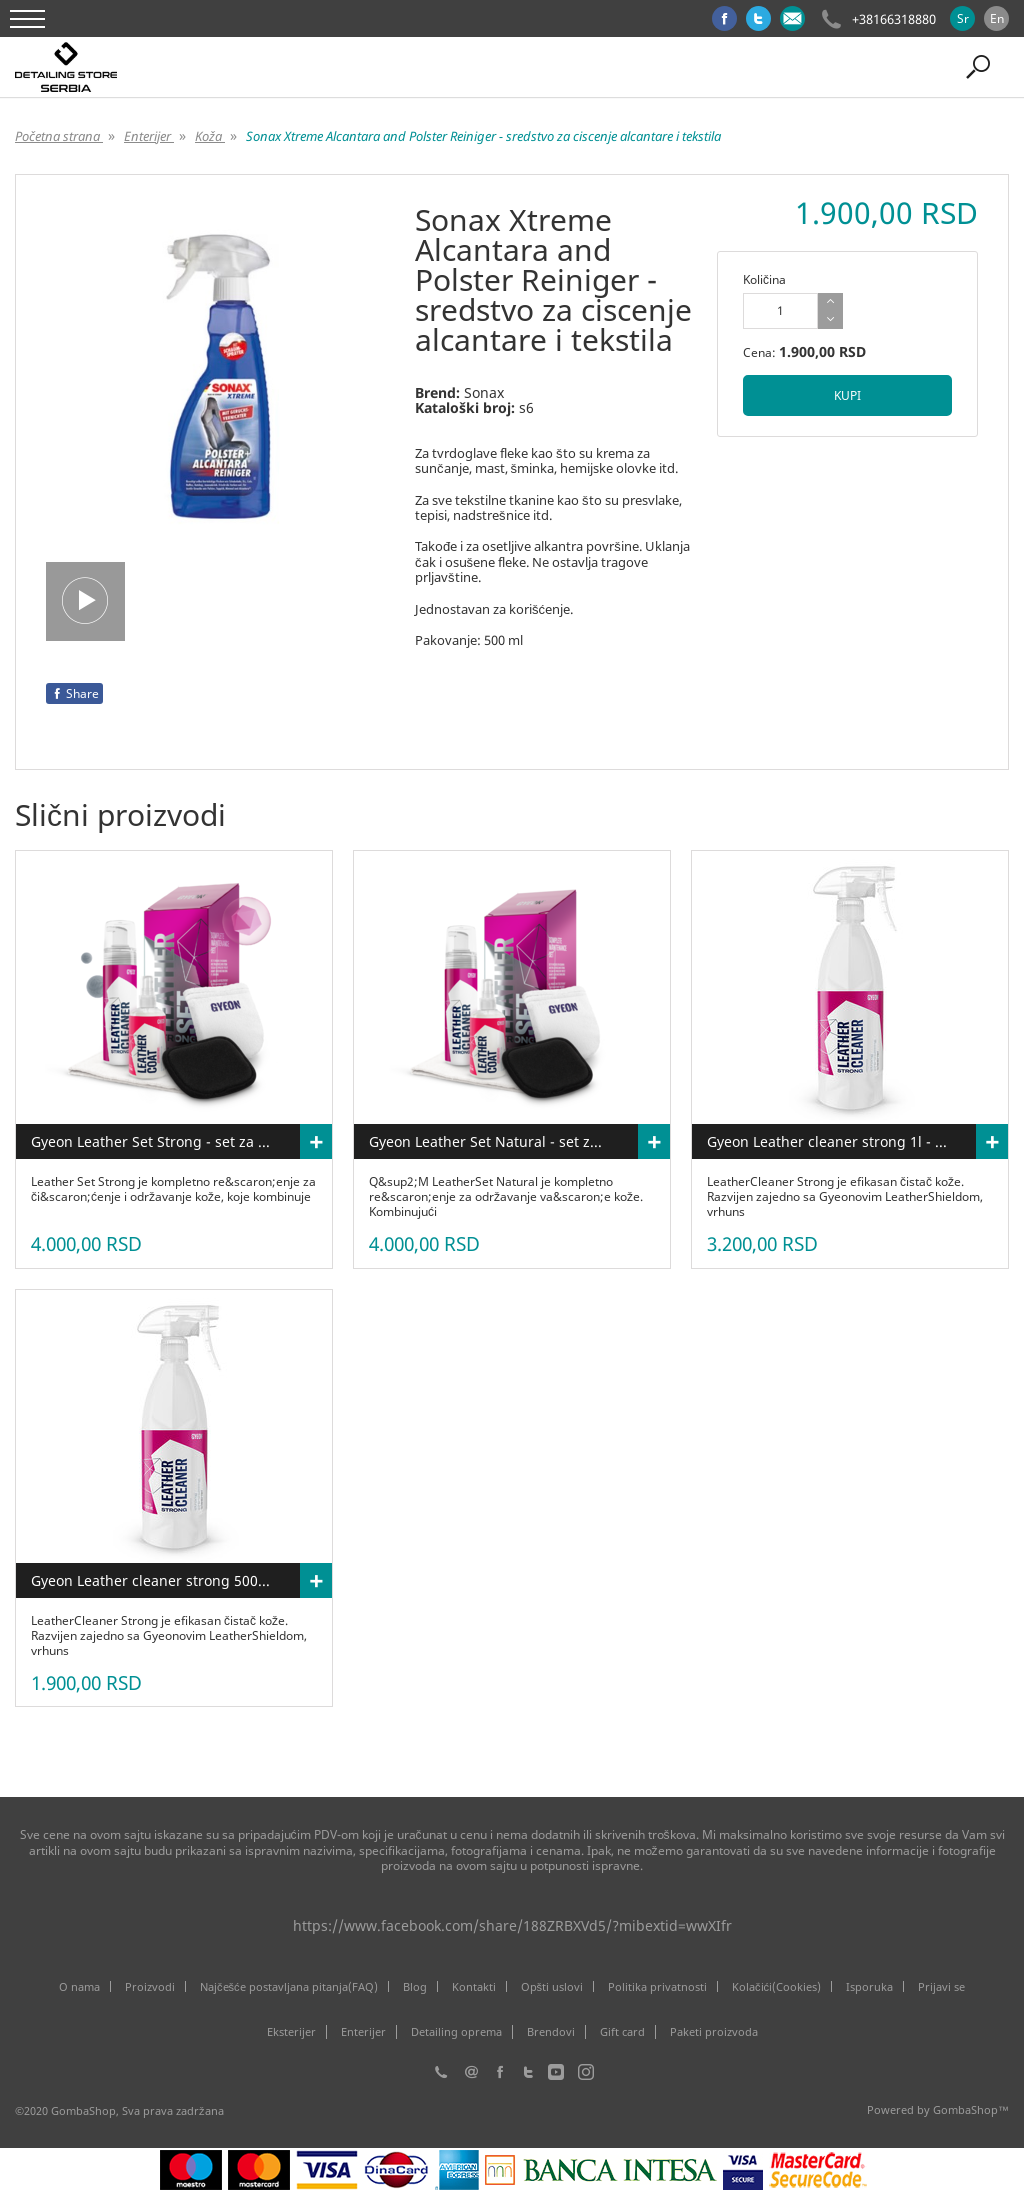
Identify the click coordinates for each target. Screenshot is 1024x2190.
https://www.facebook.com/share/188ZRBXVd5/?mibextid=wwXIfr (512, 1925)
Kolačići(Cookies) (776, 1986)
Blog (415, 1986)
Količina (764, 279)
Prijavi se (941, 1986)
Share (74, 693)
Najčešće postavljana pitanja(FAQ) (289, 1986)
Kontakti (474, 1986)
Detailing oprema (456, 2032)
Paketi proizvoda (714, 2032)
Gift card (622, 2032)
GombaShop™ (971, 2109)
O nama (79, 1986)
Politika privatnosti (657, 1986)
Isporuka (869, 1986)
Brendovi (551, 2032)
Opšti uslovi (552, 1986)
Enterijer (363, 2032)
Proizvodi (150, 1986)
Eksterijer (291, 2032)
